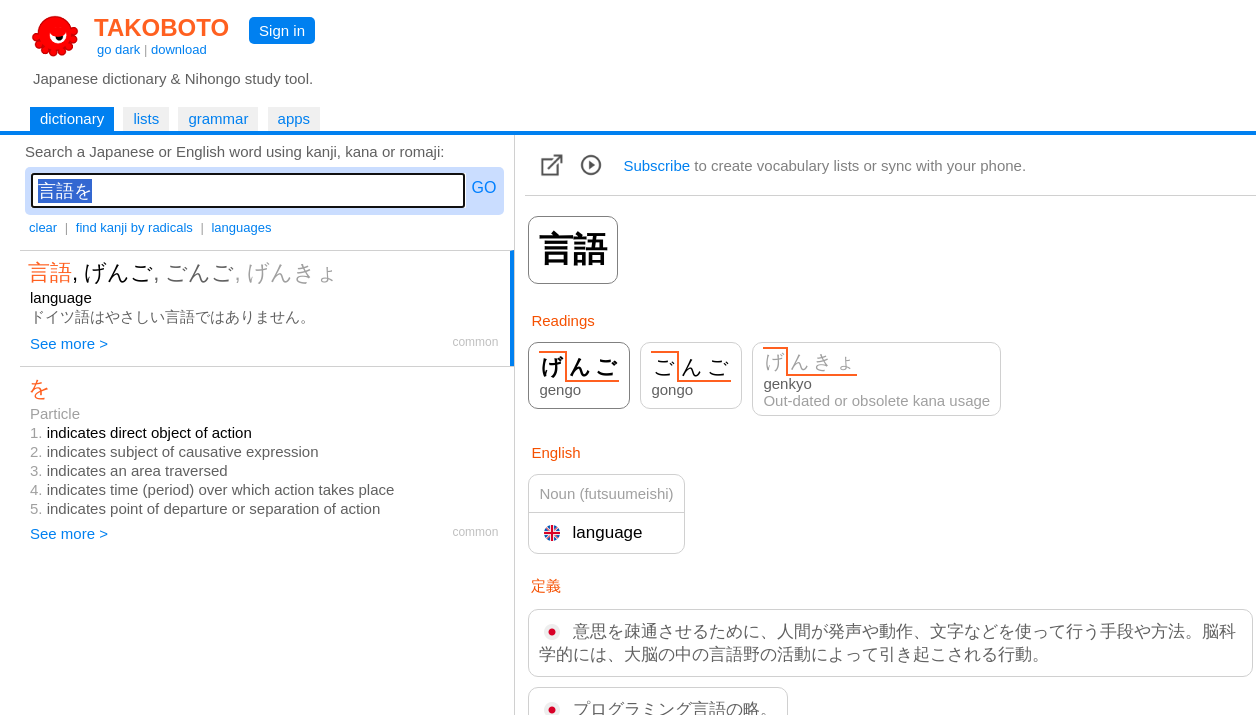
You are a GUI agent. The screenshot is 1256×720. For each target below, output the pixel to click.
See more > (69, 343)
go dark (118, 49)
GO (484, 187)
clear (43, 227)
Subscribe (656, 165)
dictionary (72, 118)
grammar (218, 118)
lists (146, 118)
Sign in (282, 30)
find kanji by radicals (134, 227)
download (179, 49)
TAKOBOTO (161, 27)
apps (294, 118)
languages (241, 227)
